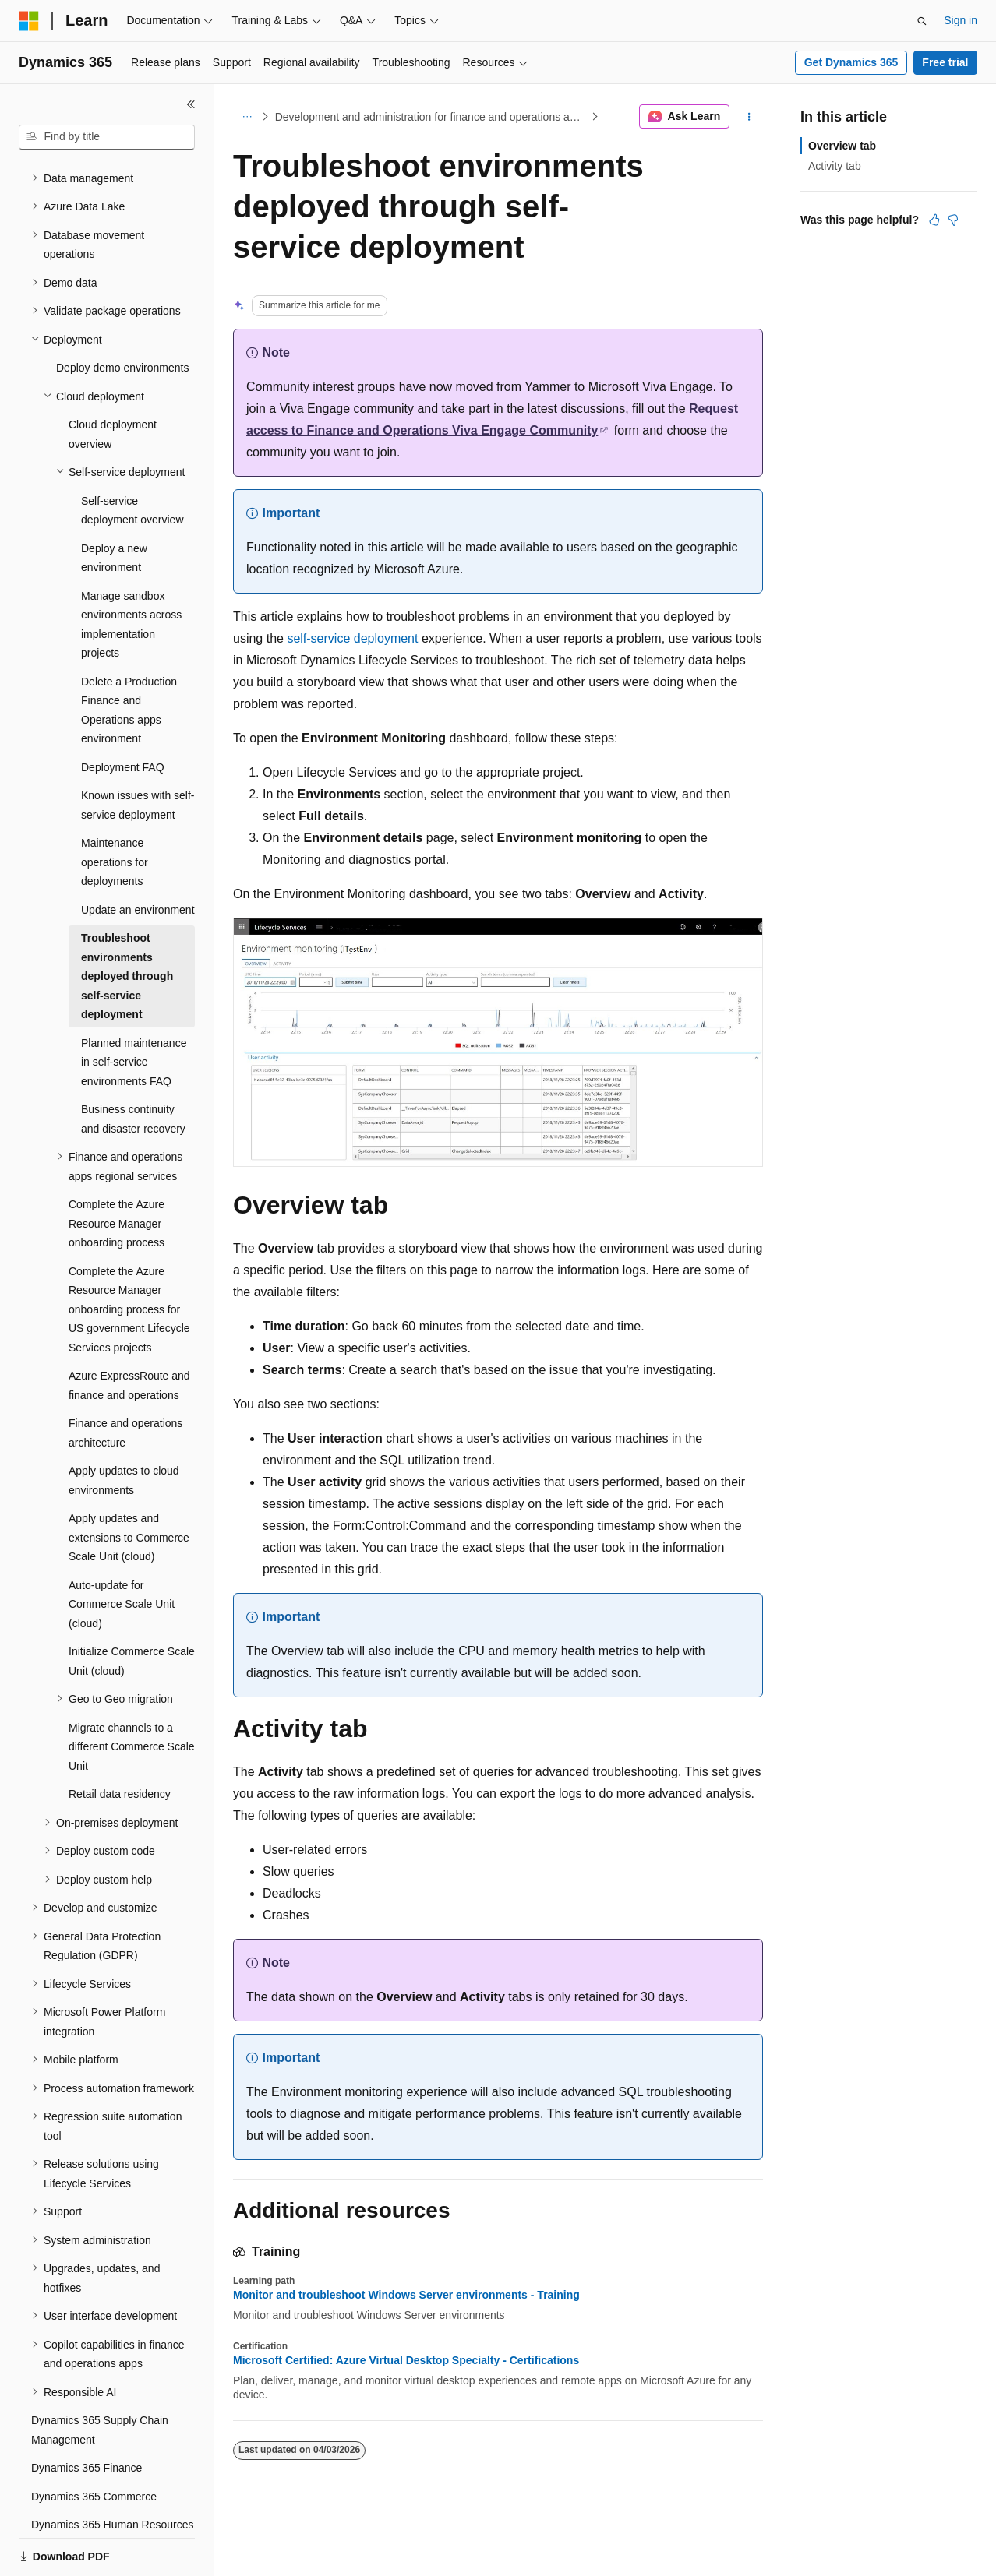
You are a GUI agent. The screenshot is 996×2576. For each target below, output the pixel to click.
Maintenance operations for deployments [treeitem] (114, 808)
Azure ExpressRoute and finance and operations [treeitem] (129, 1332)
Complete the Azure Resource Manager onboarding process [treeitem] (116, 1169)
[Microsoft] (29, 21)
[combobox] (107, 137)
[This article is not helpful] (953, 219)
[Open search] (922, 21)
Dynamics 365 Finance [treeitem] (86, 2414)
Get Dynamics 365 (851, 62)
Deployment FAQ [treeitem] (122, 713)
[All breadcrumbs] (246, 116)
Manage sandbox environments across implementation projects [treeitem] (131, 571)
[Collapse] (191, 104)
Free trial (945, 62)
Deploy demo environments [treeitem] (122, 314)
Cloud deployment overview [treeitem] (113, 380)
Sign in (960, 20)
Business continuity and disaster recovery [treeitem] (133, 1065)
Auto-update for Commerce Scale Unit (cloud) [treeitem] (122, 1550)
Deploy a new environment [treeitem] (114, 504)
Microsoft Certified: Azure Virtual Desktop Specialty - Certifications (406, 2360)
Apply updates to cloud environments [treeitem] (124, 1427)
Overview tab (842, 145)
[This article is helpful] (934, 219)
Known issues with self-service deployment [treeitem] (138, 751)
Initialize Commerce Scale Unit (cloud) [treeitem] (132, 1607)
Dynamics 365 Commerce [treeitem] (94, 2443)
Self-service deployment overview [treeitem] (132, 457)
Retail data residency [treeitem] (120, 1740)
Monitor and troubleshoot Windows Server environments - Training (406, 2295)
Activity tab (834, 166)
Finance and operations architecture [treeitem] (125, 1379)
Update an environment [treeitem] (138, 856)
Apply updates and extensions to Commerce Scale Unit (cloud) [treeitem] (129, 1483)
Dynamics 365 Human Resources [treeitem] (112, 2471)
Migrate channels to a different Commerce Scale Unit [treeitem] (132, 1693)
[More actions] (749, 116)
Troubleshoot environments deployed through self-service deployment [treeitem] (127, 922)
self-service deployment (352, 638)
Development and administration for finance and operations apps (431, 117)
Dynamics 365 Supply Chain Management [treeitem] (99, 2376)
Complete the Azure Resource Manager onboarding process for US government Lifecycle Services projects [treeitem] (129, 1255)
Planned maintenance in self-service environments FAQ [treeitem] (133, 1008)
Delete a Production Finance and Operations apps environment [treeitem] (129, 657)
